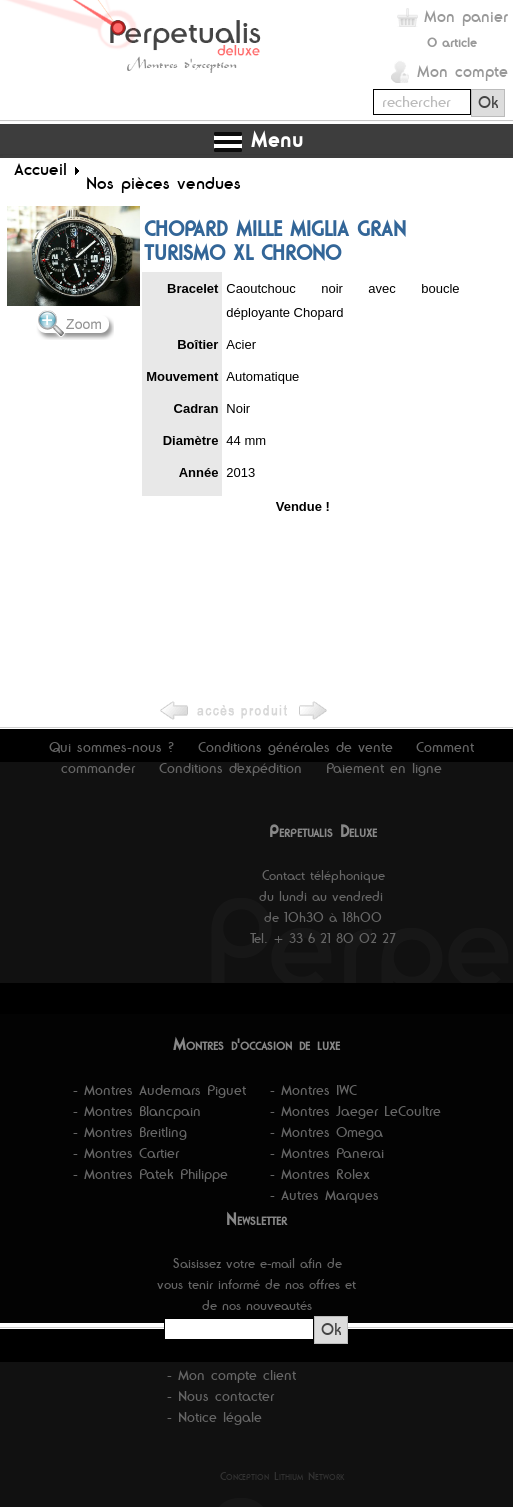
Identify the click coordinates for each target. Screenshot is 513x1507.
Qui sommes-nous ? (111, 747)
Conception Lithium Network (282, 1476)
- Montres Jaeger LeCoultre (355, 1111)
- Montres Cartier (126, 1153)
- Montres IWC (313, 1090)
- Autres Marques (324, 1195)
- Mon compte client (231, 1375)
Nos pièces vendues (163, 183)
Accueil (40, 169)
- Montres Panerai (327, 1153)
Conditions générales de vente (295, 747)
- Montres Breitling (130, 1132)
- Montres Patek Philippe (150, 1174)
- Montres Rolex (320, 1174)
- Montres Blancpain (137, 1111)
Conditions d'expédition (230, 768)
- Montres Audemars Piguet (159, 1090)
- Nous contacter (220, 1396)
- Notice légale (214, 1417)
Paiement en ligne (384, 768)
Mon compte (462, 71)
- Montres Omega (326, 1132)
